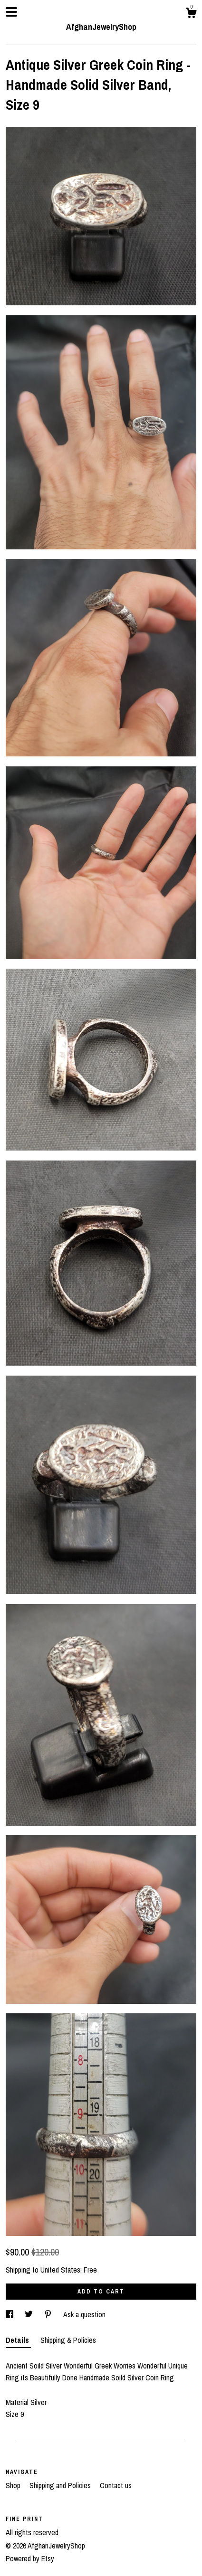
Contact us (116, 2485)
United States (60, 2270)
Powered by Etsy (30, 2558)
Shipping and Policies (61, 2485)
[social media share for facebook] (10, 2314)
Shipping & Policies (68, 2340)
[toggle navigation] (11, 12)
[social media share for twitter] (30, 2314)
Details (18, 2340)
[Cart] (191, 14)
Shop (14, 2485)
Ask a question (84, 2314)
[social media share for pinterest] (49, 2314)
